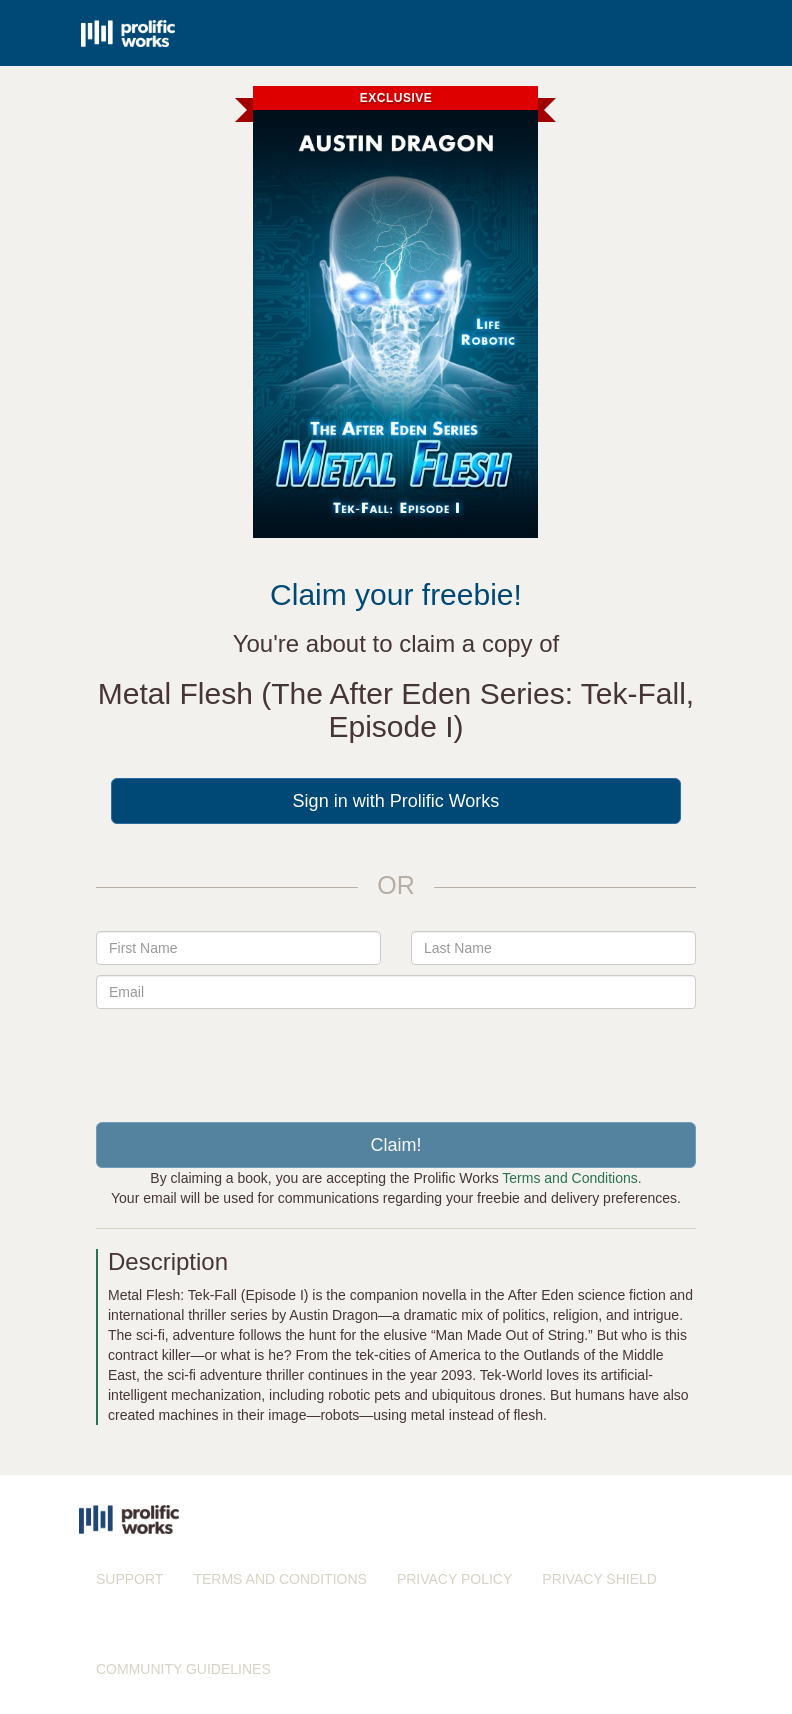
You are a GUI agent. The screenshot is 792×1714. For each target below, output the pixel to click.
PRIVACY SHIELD (599, 1579)
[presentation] (396, 1058)
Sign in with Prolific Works (396, 801)
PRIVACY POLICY (454, 1579)
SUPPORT (129, 1579)
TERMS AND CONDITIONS (279, 1579)
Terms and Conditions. (571, 1178)
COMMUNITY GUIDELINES (183, 1669)
